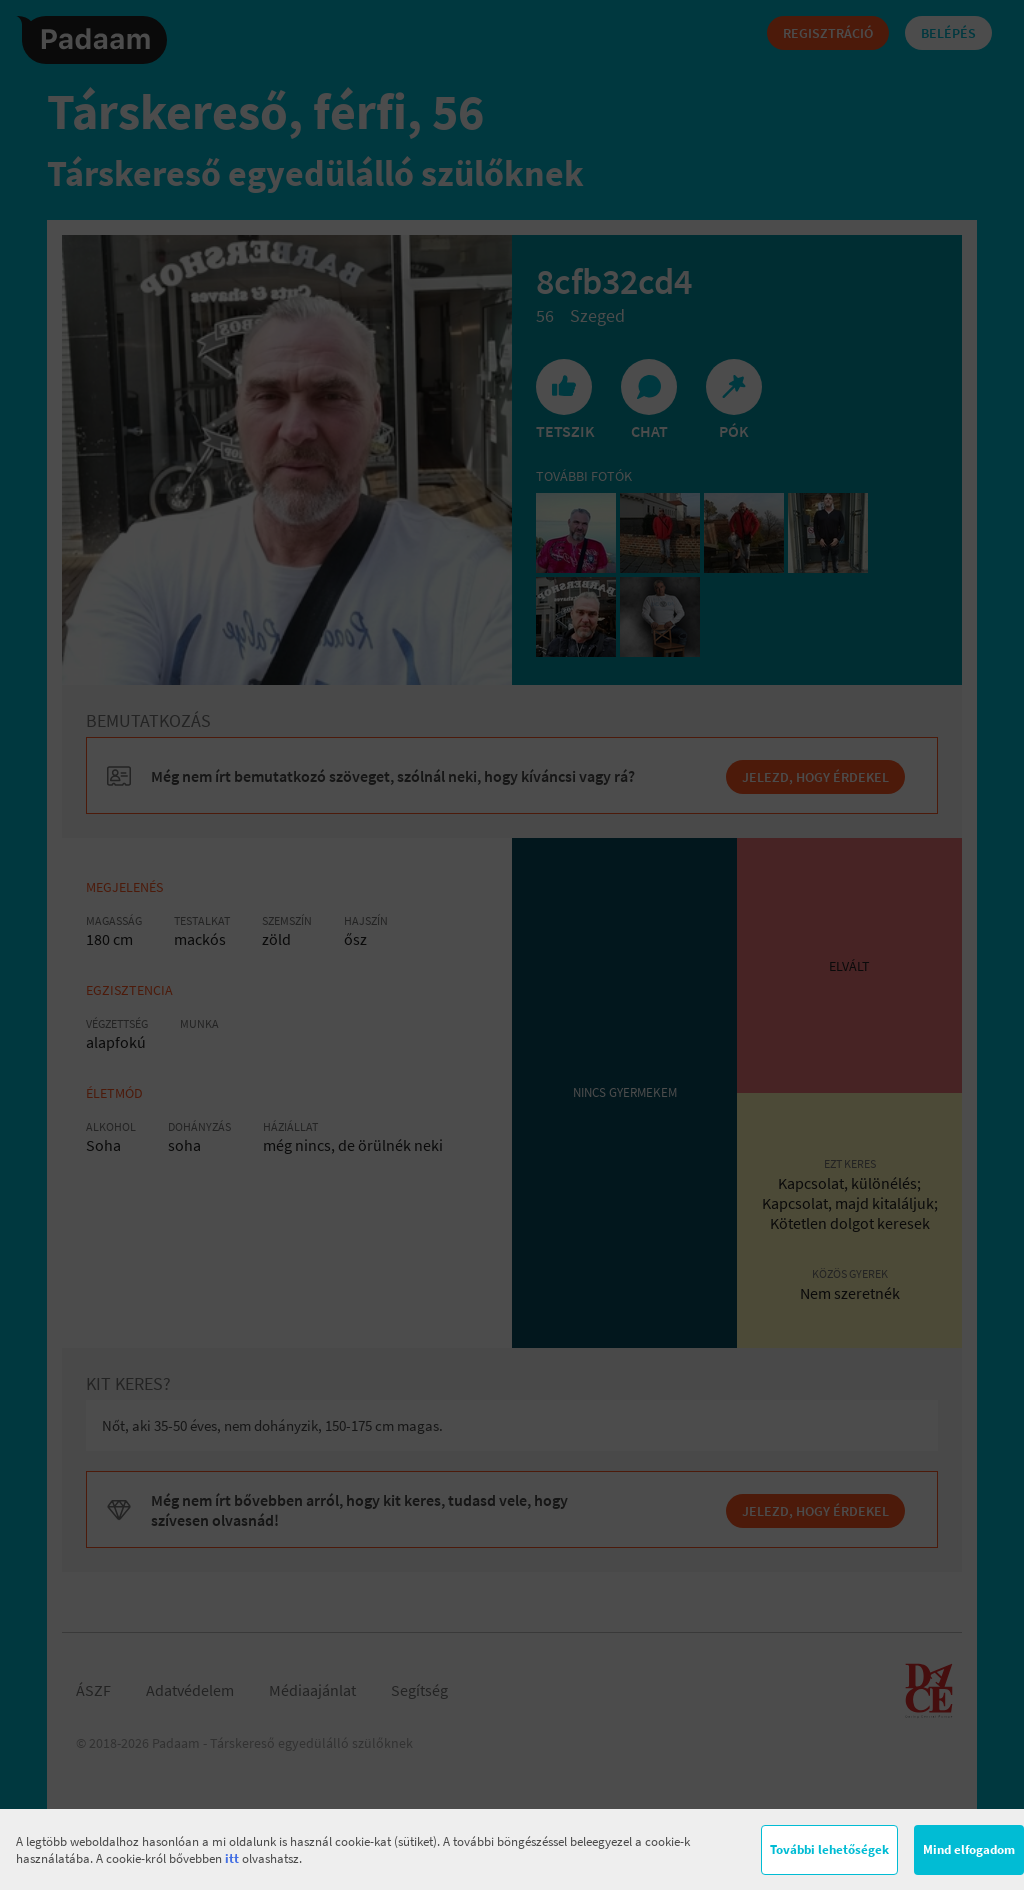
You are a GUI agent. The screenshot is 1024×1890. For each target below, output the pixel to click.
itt (232, 1858)
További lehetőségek (829, 1849)
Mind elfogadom (969, 1849)
